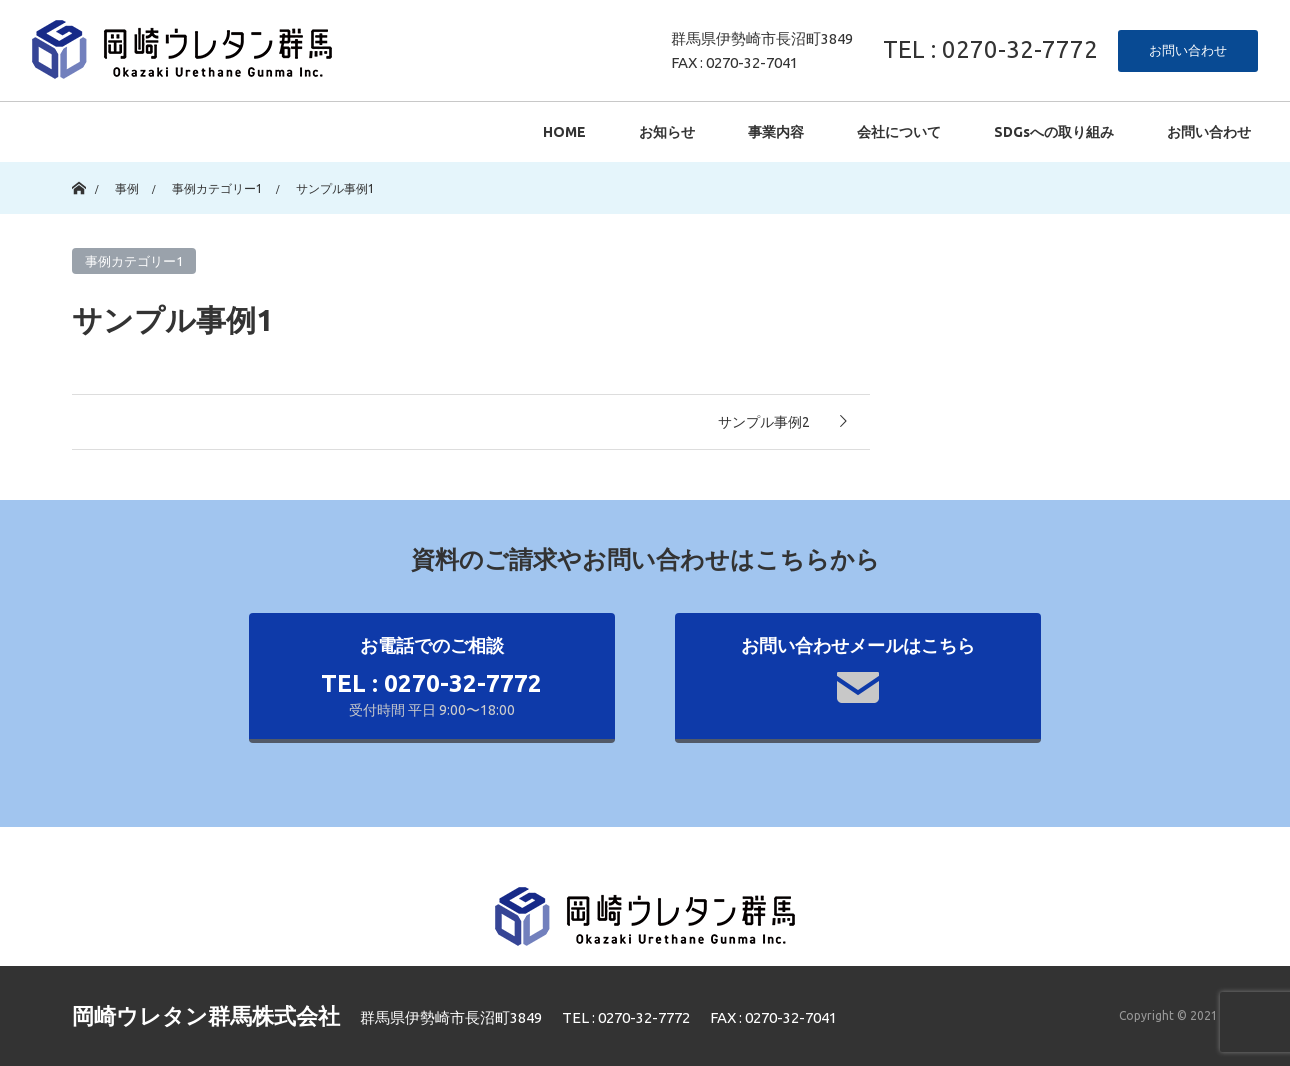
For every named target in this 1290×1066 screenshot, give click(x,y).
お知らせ (667, 132)
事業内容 (776, 132)
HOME (564, 132)
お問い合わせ (1188, 50)
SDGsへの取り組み (1054, 132)
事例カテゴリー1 (134, 261)
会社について (899, 132)
